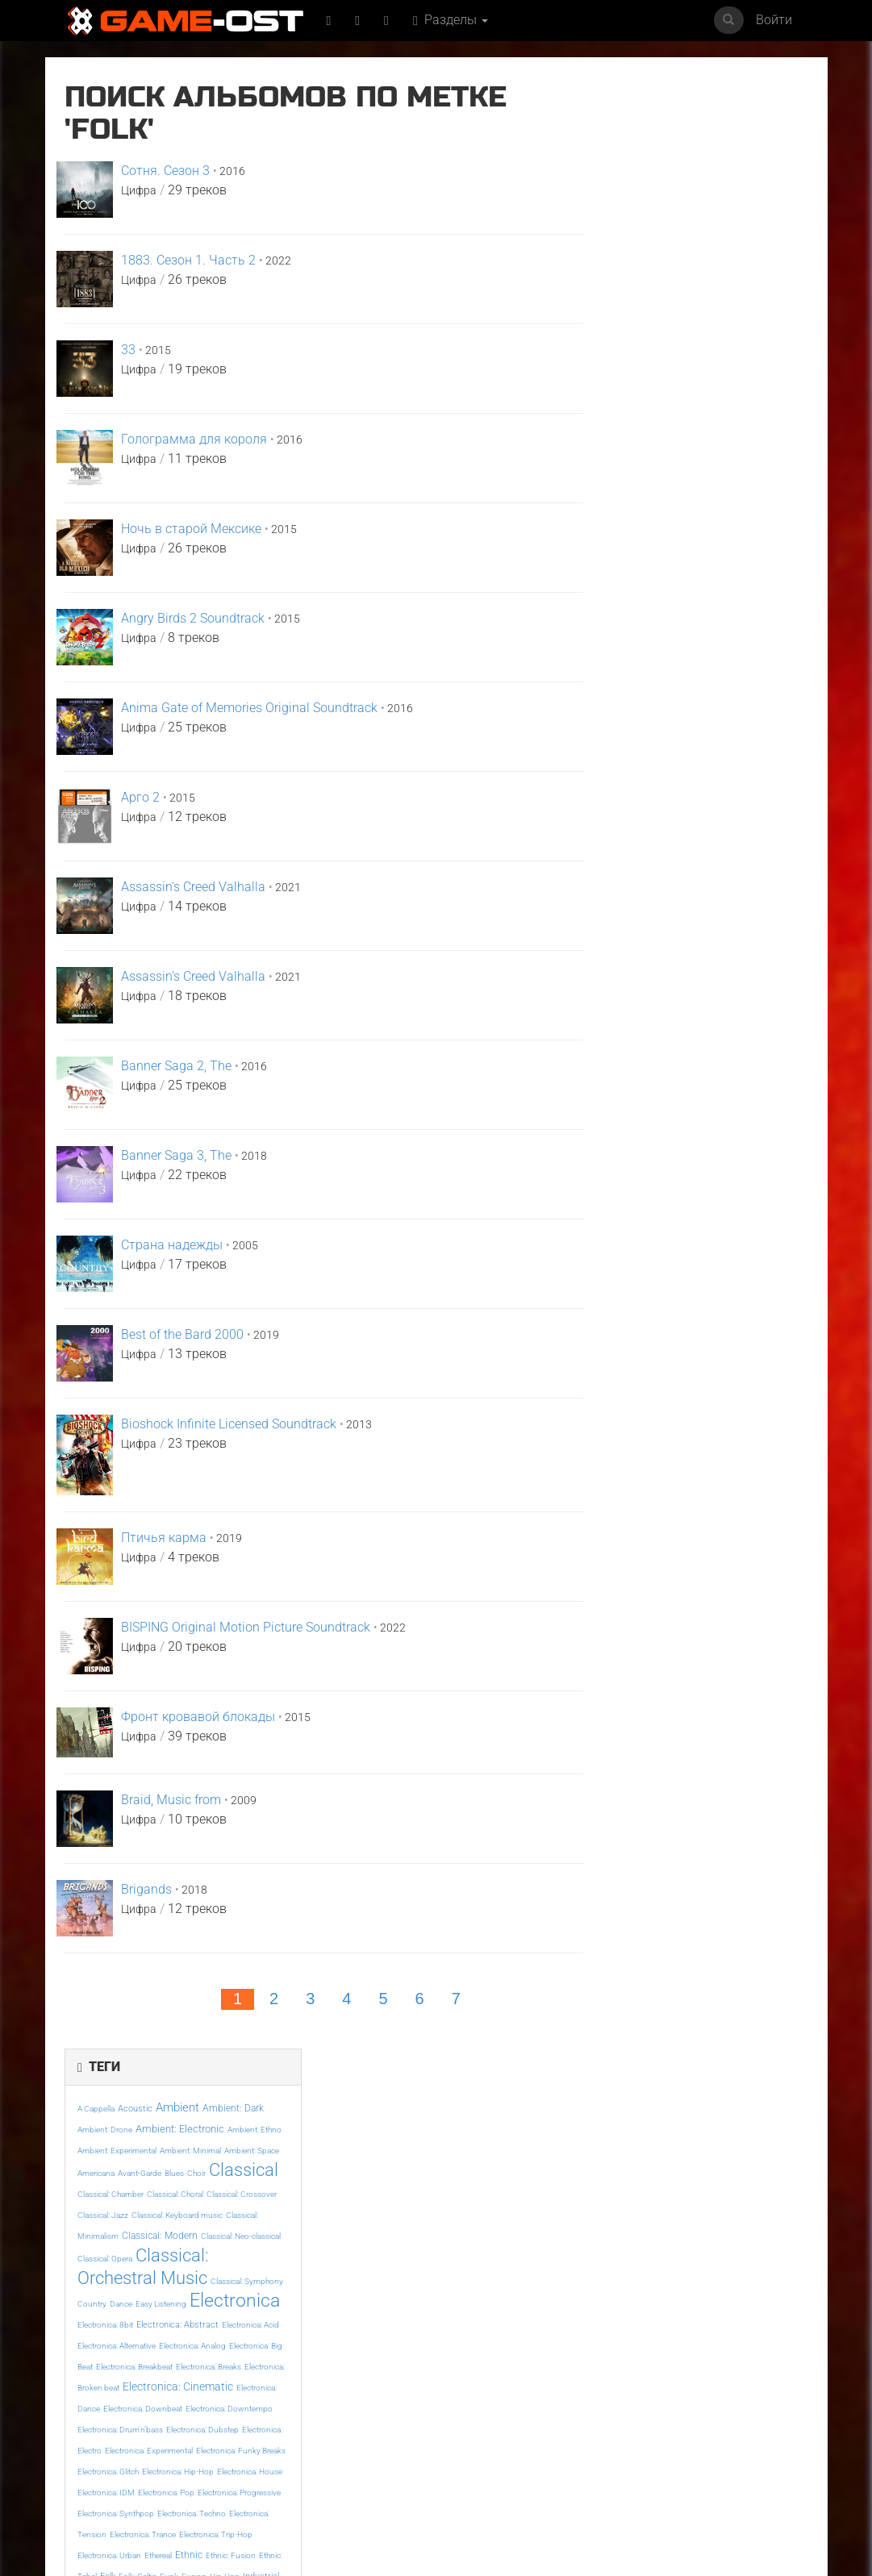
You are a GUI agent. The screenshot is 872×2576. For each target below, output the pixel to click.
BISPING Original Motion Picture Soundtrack (245, 1627)
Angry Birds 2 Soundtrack (193, 618)
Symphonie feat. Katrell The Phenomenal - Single (244, 2423)
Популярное (436, 2104)
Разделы (452, 19)
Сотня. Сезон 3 (165, 170)
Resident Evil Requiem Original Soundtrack (741, 2262)
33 (128, 349)
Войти (774, 19)
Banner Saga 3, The (176, 1155)
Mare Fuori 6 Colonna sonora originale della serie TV (613, 2428)
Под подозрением (491, 2412)
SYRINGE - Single (106, 2412)
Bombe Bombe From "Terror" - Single (746, 2417)
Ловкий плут (350, 2251)
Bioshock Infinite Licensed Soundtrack (228, 1424)
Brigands (146, 1889)
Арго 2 (140, 797)
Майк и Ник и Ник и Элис (114, 2257)
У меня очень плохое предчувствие (371, 2417)
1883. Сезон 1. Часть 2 (188, 260)
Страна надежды (172, 1245)
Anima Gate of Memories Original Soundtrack (249, 707)
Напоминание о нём (496, 2251)
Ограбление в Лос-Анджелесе (239, 2257)
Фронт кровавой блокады (198, 1716)
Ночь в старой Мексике (191, 528)
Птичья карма (164, 1537)
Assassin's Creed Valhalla (193, 886)
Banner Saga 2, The (176, 1065)
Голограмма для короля (194, 439)
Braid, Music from (171, 1799)
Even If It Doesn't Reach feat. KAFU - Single (616, 2262)
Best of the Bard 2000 (182, 1334)
